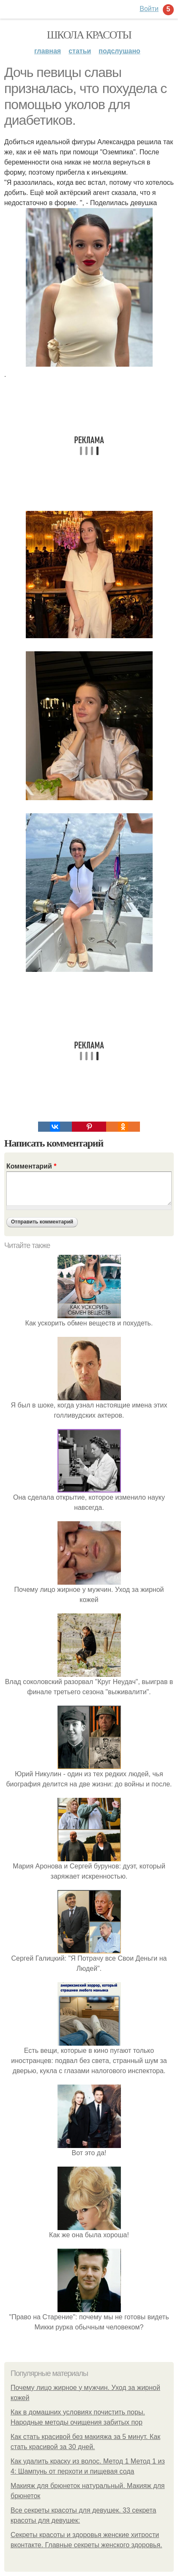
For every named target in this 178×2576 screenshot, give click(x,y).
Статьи (79, 51)
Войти (149, 8)
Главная (47, 51)
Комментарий (31, 1166)
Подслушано (119, 51)
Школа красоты (89, 35)
